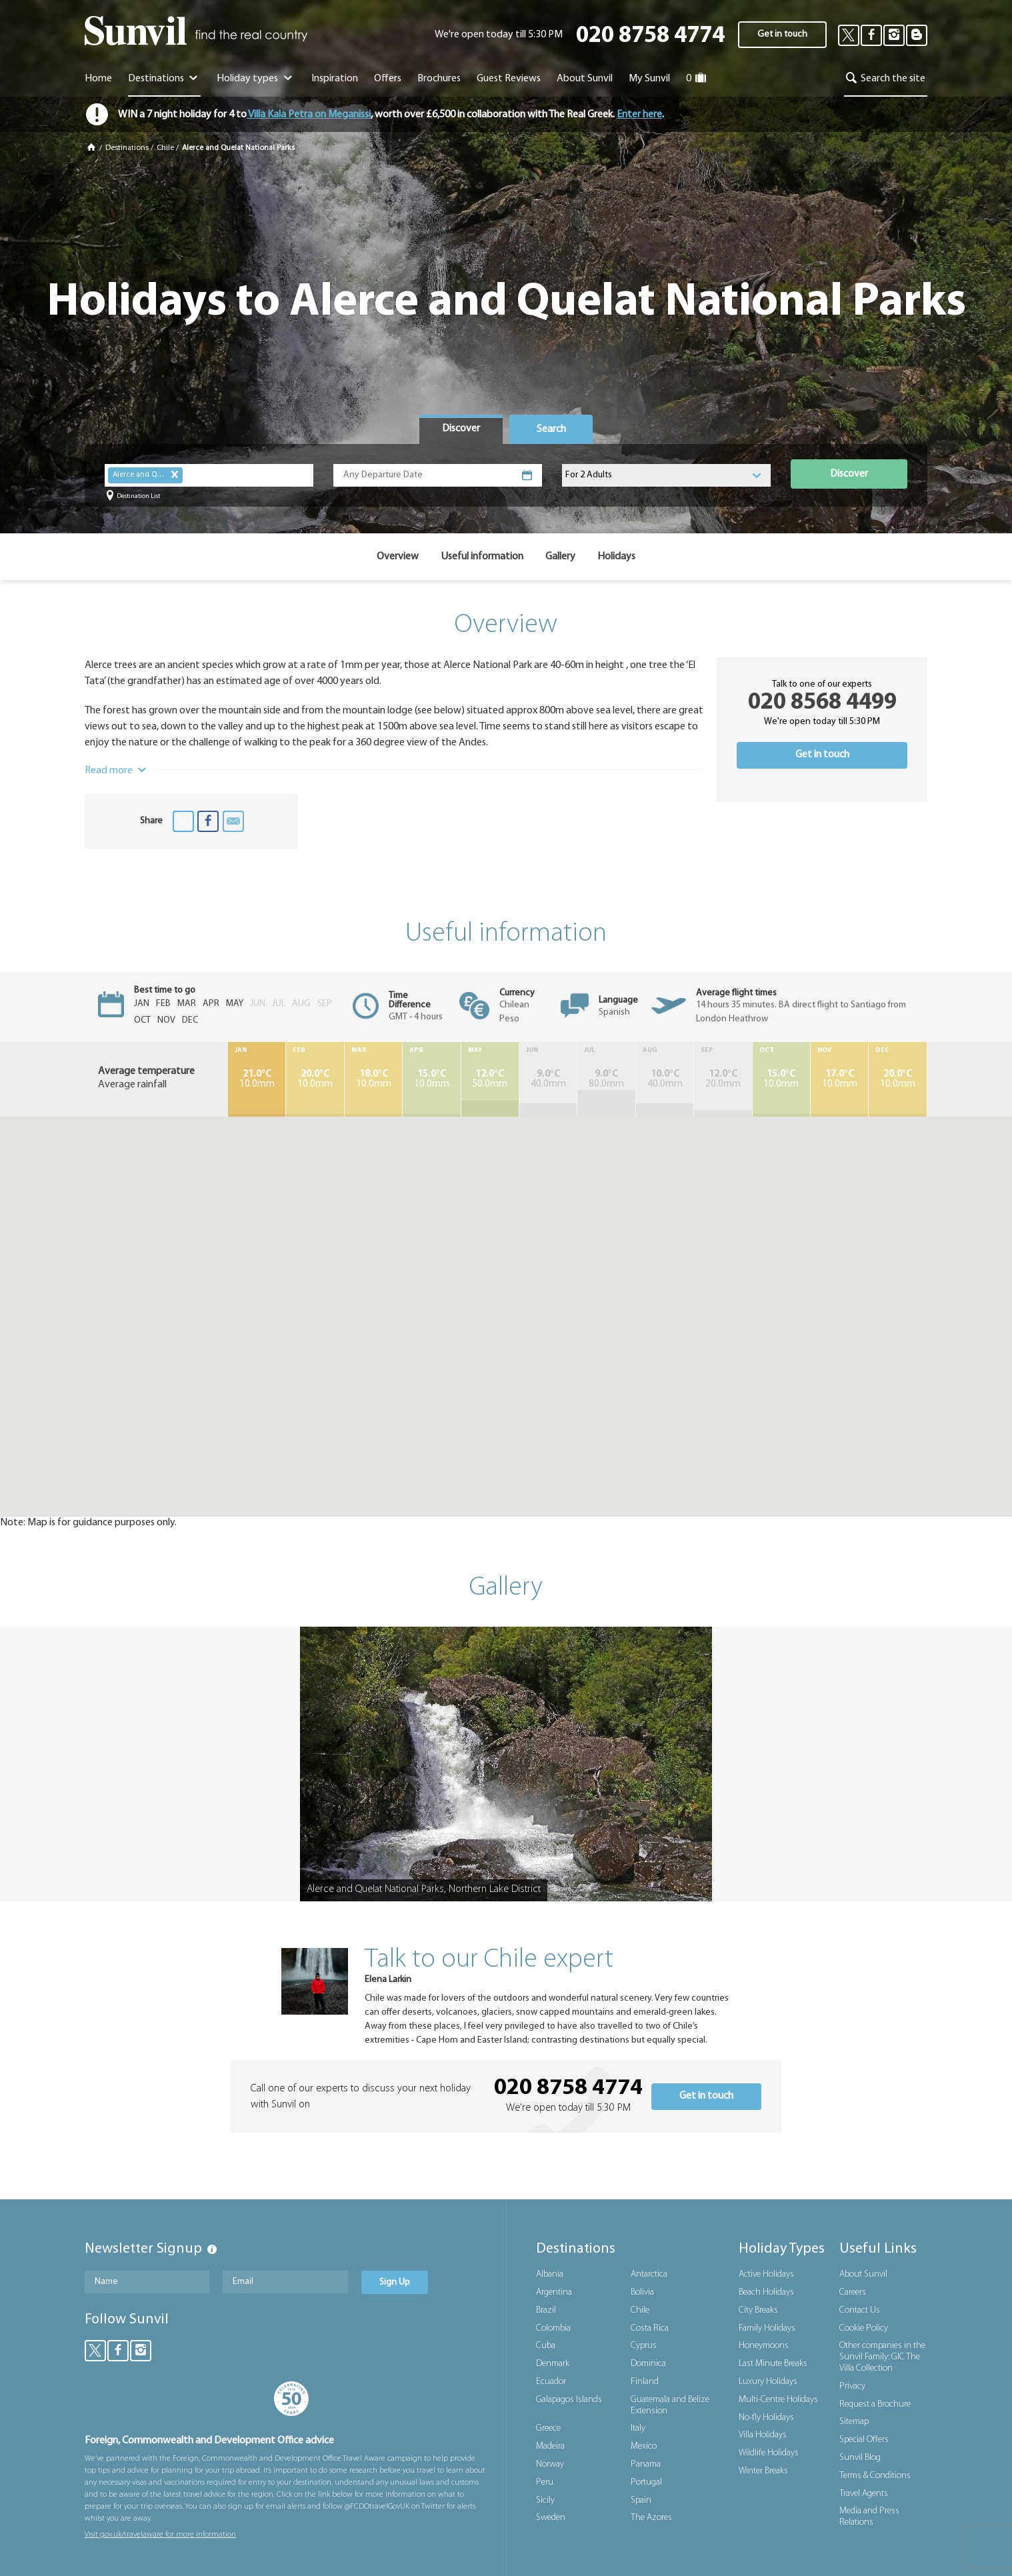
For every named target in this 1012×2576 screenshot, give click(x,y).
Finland (645, 2382)
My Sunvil (649, 78)
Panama (646, 2464)
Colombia (553, 2328)
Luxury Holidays (768, 2382)
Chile (165, 148)
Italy (638, 2428)
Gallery (560, 556)
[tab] (461, 429)
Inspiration (334, 78)
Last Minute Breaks (773, 2364)
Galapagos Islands (569, 2400)
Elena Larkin (388, 1980)
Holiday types (256, 78)
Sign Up (394, 2282)
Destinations (164, 78)
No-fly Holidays (766, 2418)
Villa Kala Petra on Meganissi (309, 114)
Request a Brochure (875, 2404)
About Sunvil (863, 2274)
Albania (549, 2274)
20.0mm (722, 1079)
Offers (387, 78)
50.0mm (490, 1079)
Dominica (648, 2364)
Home (98, 78)
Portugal (646, 2482)
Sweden (550, 2518)
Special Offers (864, 2440)
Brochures (439, 78)
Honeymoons (764, 2346)
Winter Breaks (763, 2471)
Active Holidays (766, 2274)
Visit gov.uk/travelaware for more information (160, 2535)
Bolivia (642, 2292)
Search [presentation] (551, 429)
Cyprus (644, 2346)
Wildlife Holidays (769, 2453)
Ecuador (551, 2382)
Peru (544, 2482)
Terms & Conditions (875, 2476)
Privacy (852, 2386)
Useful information (482, 556)
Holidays (616, 556)
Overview (398, 556)
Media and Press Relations (869, 2516)
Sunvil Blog (860, 2458)
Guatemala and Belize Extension (670, 2405)
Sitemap (854, 2422)
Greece (548, 2428)
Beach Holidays (766, 2292)
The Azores (651, 2518)
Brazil (546, 2310)
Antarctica (649, 2274)
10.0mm (256, 1079)
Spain (641, 2500)
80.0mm (606, 1079)
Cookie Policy (863, 2328)
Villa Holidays (763, 2435)
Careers (852, 2292)
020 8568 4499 (822, 703)
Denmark (552, 2364)
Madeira (550, 2446)
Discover (849, 474)
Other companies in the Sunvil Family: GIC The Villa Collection (882, 2357)
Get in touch (782, 34)
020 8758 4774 (650, 36)
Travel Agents (863, 2494)
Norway (550, 2464)
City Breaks (758, 2310)
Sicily (545, 2500)
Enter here (639, 114)
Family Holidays (767, 2328)
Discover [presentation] (461, 428)
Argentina (554, 2292)
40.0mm (548, 1079)
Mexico (644, 2446)
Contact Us (859, 2310)
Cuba (545, 2346)
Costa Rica (650, 2328)
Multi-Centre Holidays (778, 2400)
